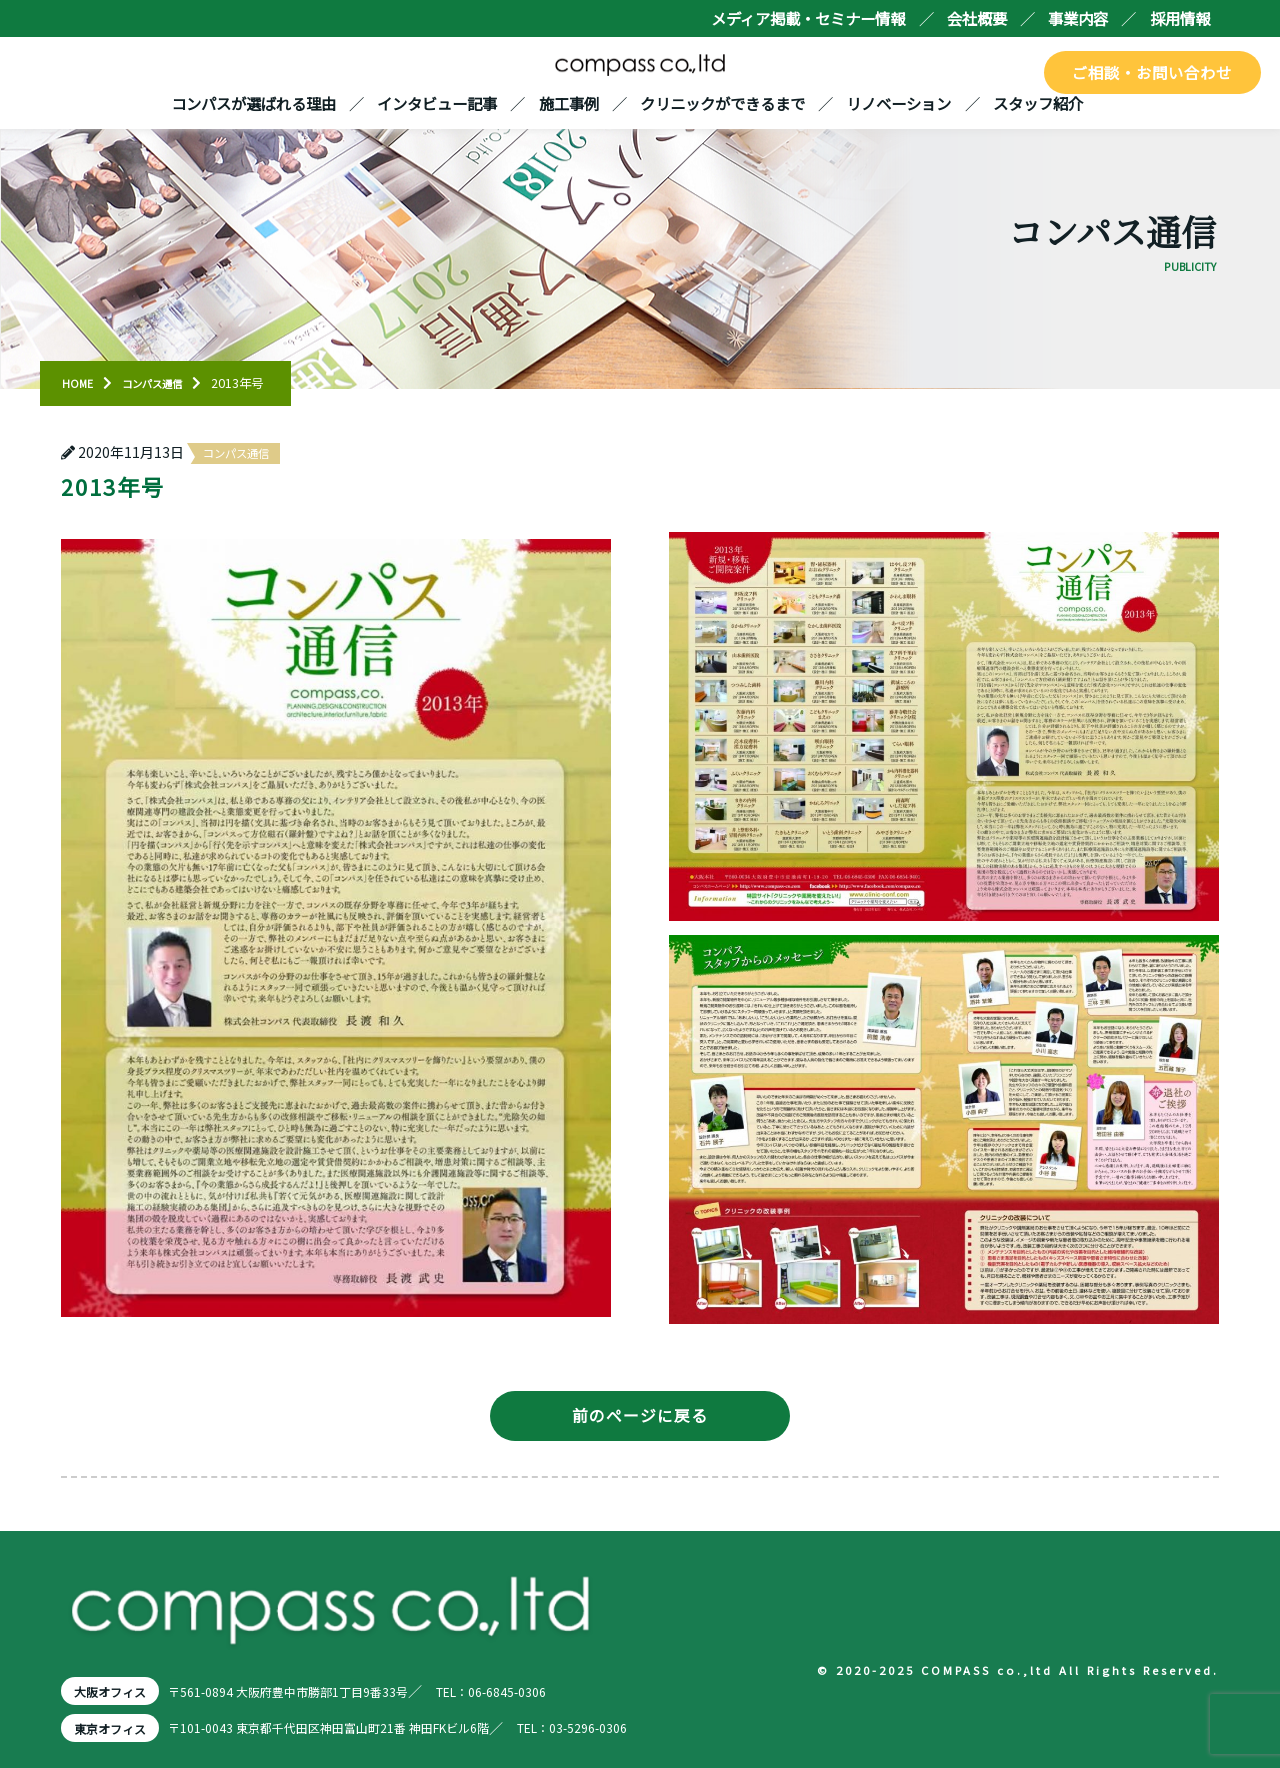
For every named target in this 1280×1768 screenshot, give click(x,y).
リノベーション (898, 103)
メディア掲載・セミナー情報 (808, 18)
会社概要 (977, 18)
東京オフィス (116, 1728)
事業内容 (1078, 18)
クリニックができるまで (722, 103)
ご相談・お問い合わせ (1153, 72)
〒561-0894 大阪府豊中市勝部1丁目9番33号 (319, 1691)
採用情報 (1180, 18)
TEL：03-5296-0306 (649, 1728)
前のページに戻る (640, 1415)
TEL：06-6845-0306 (553, 1691)
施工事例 (569, 103)
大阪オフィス (116, 1691)
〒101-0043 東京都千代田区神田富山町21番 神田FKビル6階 (367, 1728)
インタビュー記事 (437, 103)
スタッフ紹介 (1038, 103)
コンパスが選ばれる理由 (253, 103)
